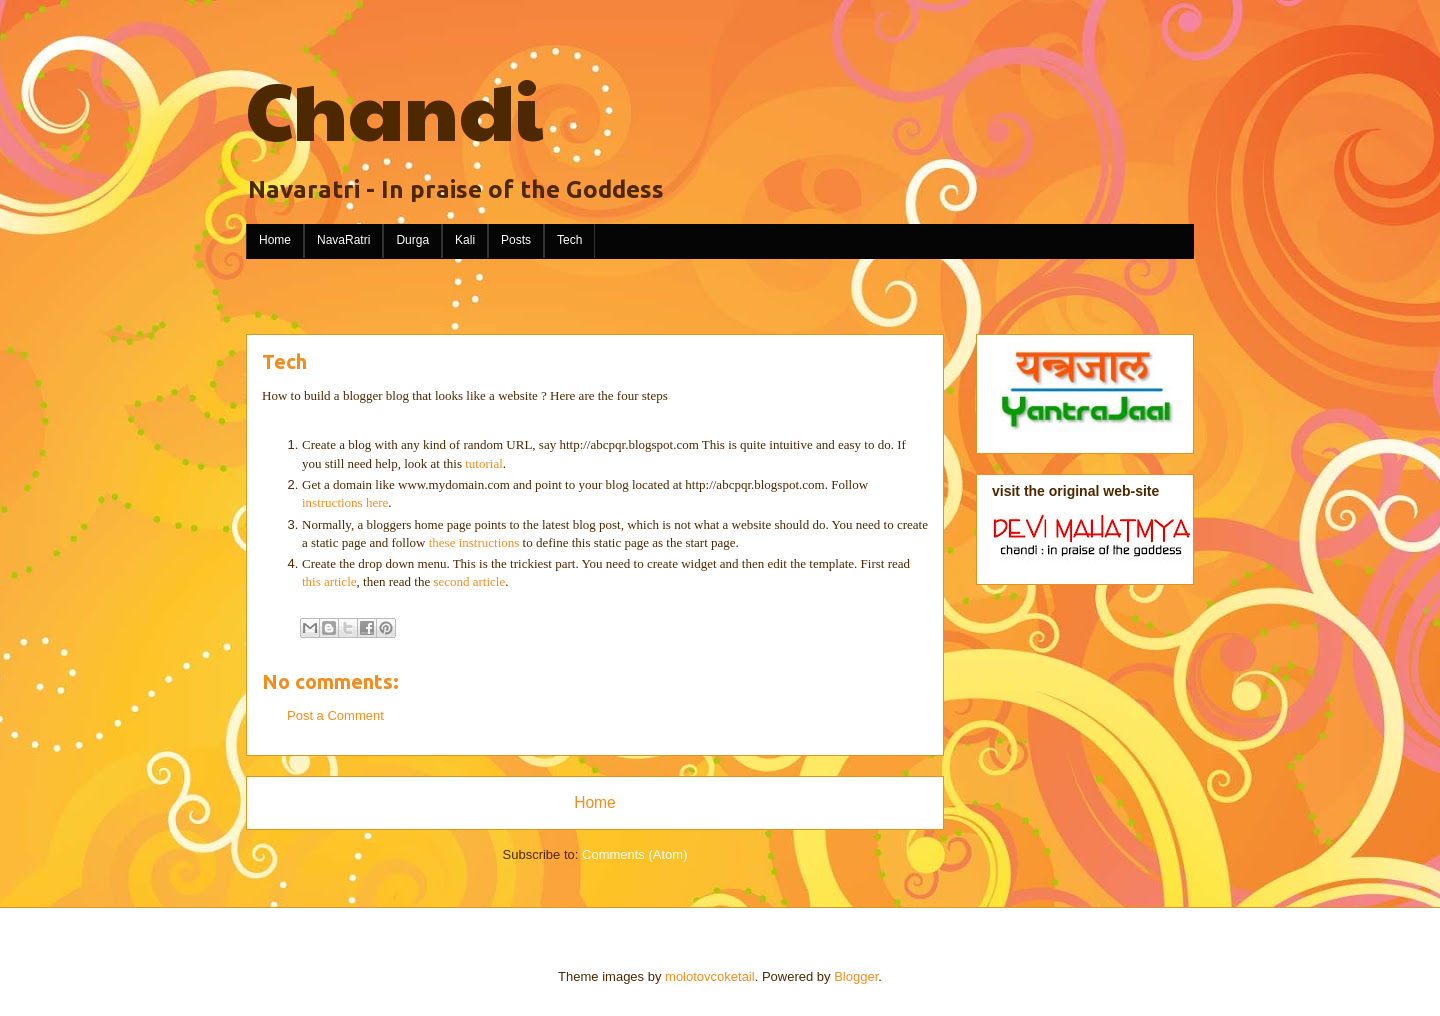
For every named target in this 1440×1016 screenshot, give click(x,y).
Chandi (394, 108)
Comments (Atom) (634, 854)
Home (275, 240)
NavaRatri (343, 240)
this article (329, 581)
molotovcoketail (710, 976)
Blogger (856, 976)
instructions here (345, 502)
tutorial (484, 463)
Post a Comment (335, 715)
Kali (465, 240)
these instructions (476, 542)
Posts (516, 240)
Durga (412, 240)
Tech (569, 240)
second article (469, 581)
